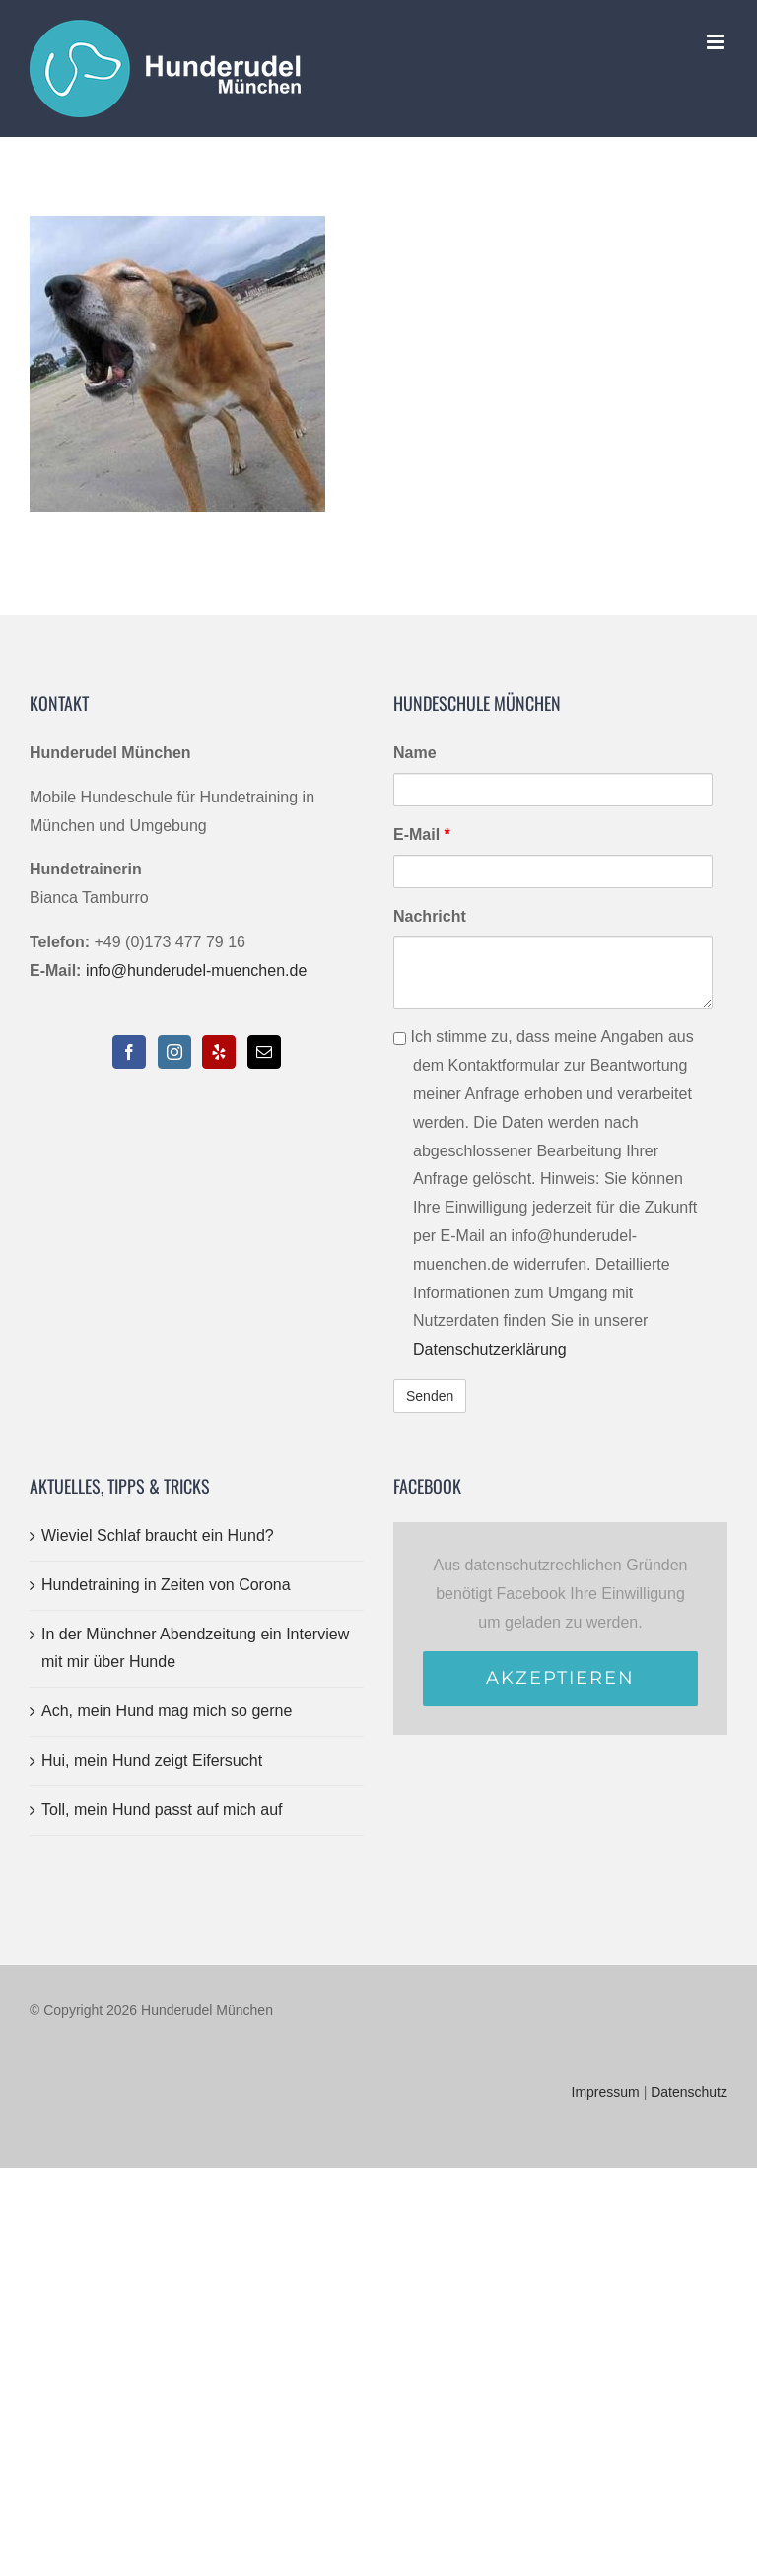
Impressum (606, 2092)
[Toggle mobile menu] (717, 42)
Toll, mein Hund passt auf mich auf (162, 1809)
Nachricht (429, 916)
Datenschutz (689, 2092)
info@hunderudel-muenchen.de (196, 970)
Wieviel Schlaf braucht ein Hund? (157, 1535)
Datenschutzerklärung (490, 1349)
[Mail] (264, 1052)
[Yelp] (219, 1052)
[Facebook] (129, 1052)
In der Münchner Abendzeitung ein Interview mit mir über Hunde (195, 1648)
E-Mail (421, 834)
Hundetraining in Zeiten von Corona (166, 1584)
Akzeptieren (560, 1678)
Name (415, 752)
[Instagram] (174, 1052)
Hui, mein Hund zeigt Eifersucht (151, 1760)
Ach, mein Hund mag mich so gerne (166, 1711)
